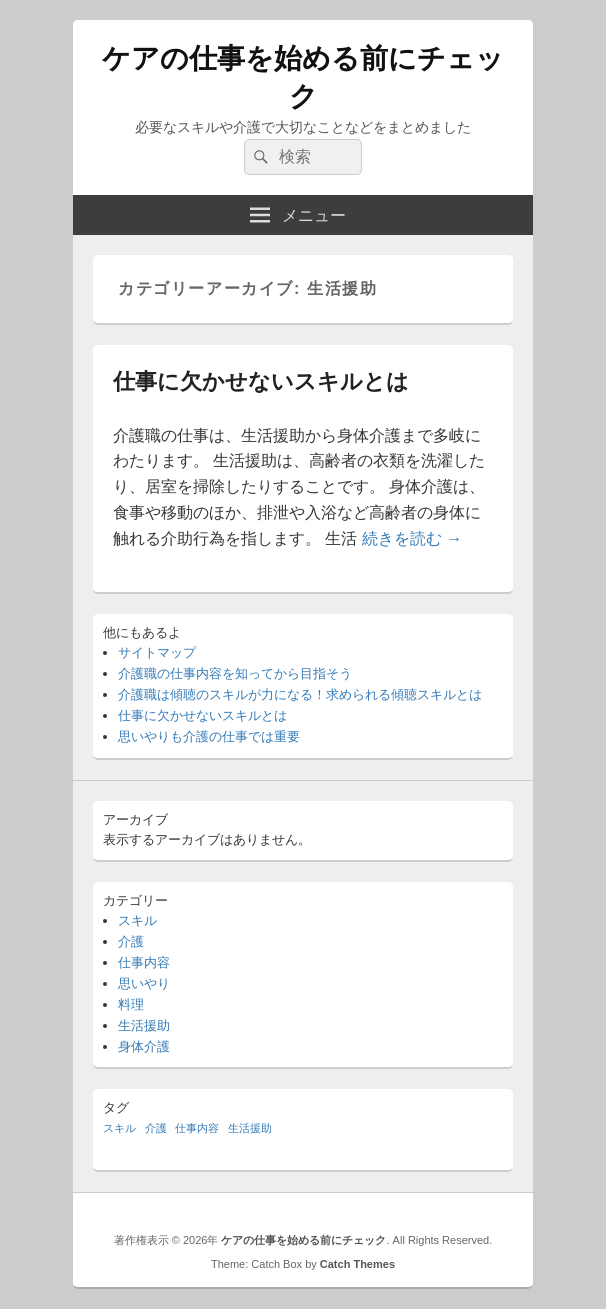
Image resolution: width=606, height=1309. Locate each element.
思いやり (144, 983)
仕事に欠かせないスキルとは (261, 381)
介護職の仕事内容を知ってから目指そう (235, 673)
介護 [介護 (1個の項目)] (156, 1128)
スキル (137, 920)
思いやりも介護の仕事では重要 (209, 736)
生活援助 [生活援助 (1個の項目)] (250, 1128)
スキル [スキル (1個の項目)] (119, 1128)
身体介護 (144, 1046)
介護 (131, 941)
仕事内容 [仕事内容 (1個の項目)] (197, 1128)
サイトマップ (157, 652)
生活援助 (144, 1025)
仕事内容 (144, 962)
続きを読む (412, 538)
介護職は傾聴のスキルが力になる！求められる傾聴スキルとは (300, 694)
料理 (131, 1004)
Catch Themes (357, 1264)
